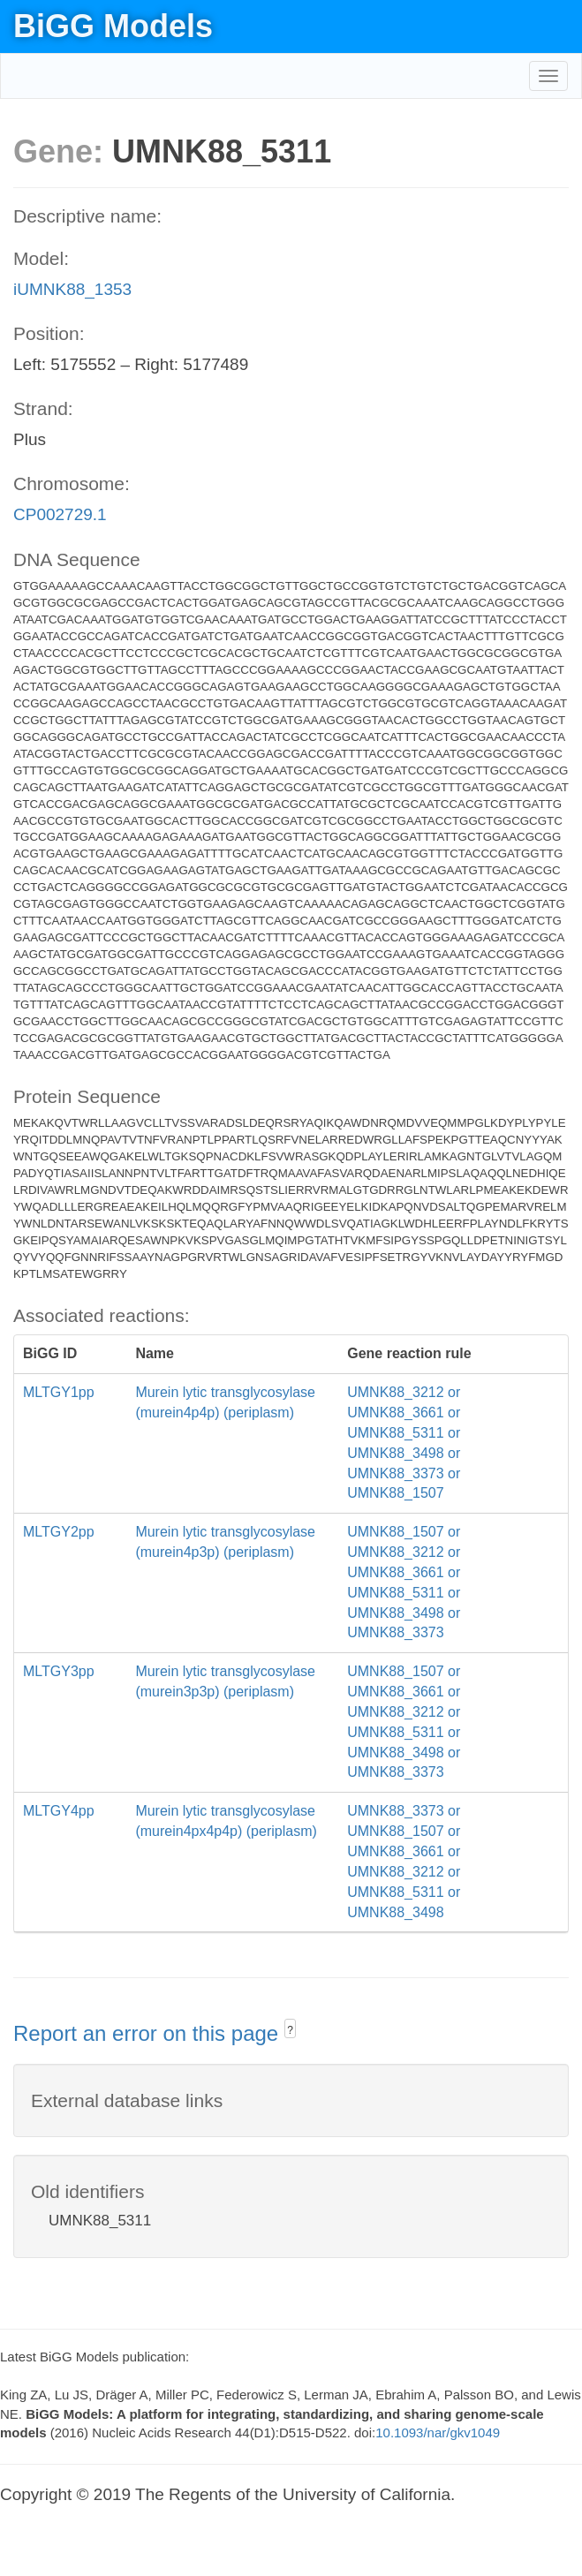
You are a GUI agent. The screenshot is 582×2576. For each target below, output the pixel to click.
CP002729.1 (60, 514)
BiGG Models (113, 26)
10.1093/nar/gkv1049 (437, 2432)
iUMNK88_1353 (72, 289)
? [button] (290, 2030)
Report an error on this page (148, 2033)
